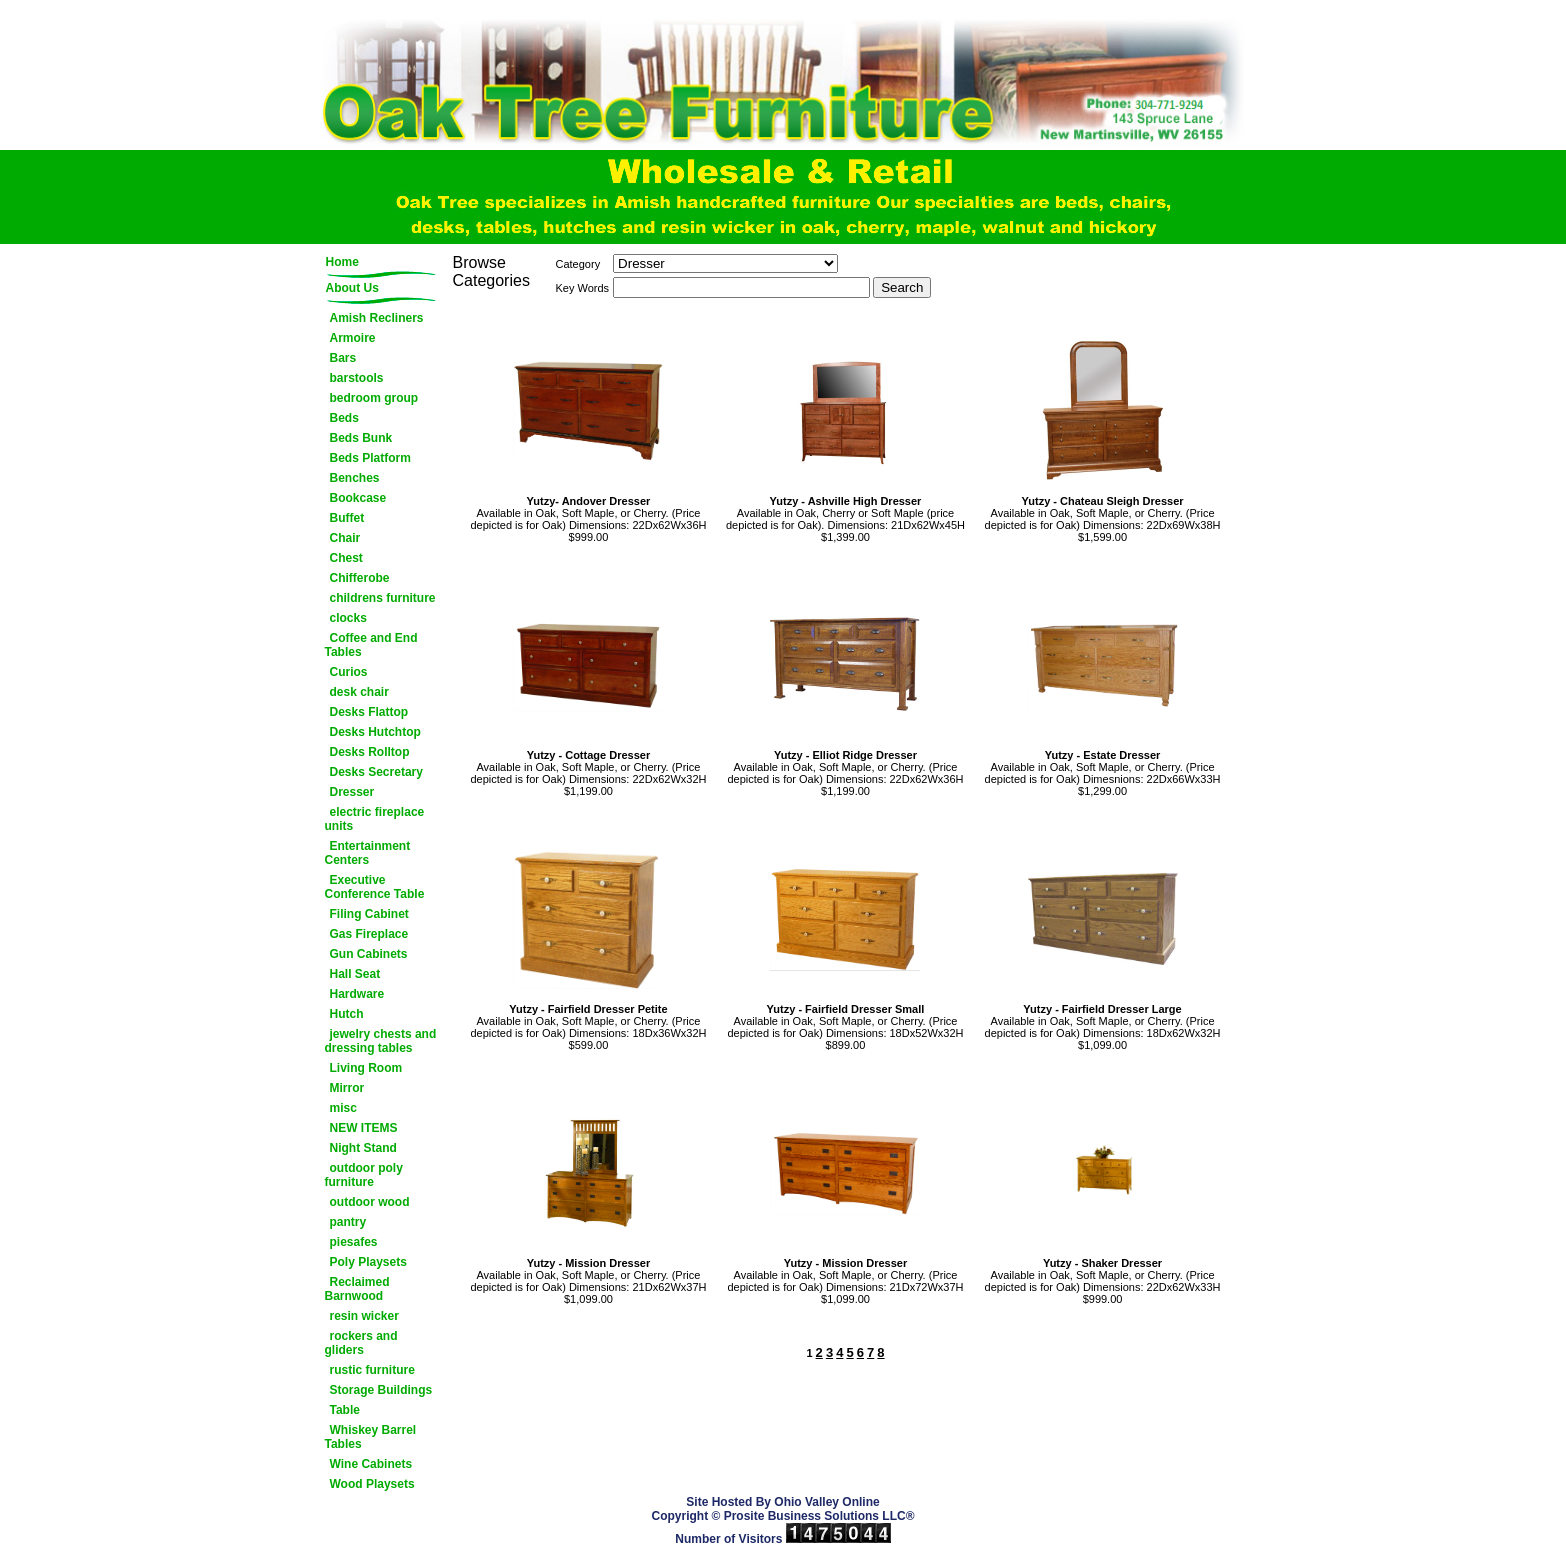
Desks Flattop (369, 712)
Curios (349, 672)
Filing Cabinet (369, 914)
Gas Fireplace (369, 934)
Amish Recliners (377, 318)
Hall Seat (355, 974)
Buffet (347, 518)
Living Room (366, 1068)
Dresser (352, 792)
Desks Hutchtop (375, 732)
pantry (348, 1222)
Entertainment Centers (368, 853)
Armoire (353, 338)
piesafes (354, 1242)
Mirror (347, 1088)
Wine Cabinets (371, 1464)
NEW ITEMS (364, 1128)
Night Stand (363, 1148)
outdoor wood (370, 1202)
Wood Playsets (372, 1484)
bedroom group (374, 398)
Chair (345, 538)
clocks (348, 618)
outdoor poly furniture (364, 1175)
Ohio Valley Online (826, 1502)
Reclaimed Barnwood (357, 1289)
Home (342, 262)
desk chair (359, 692)
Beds (344, 418)
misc (343, 1108)
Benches (355, 478)
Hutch (347, 1014)
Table (345, 1410)
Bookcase (358, 498)
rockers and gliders (361, 1343)
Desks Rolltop (370, 752)
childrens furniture (383, 598)
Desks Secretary (376, 772)
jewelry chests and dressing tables (381, 1041)
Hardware (357, 994)
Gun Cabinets (369, 954)
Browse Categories (491, 271)
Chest (346, 558)
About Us (352, 288)
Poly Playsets (368, 1262)
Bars (343, 358)
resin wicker (364, 1316)
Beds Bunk (361, 438)
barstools (357, 378)
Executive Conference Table (375, 887)
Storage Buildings (381, 1390)
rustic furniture (372, 1370)
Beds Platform (370, 458)
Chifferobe (360, 578)
